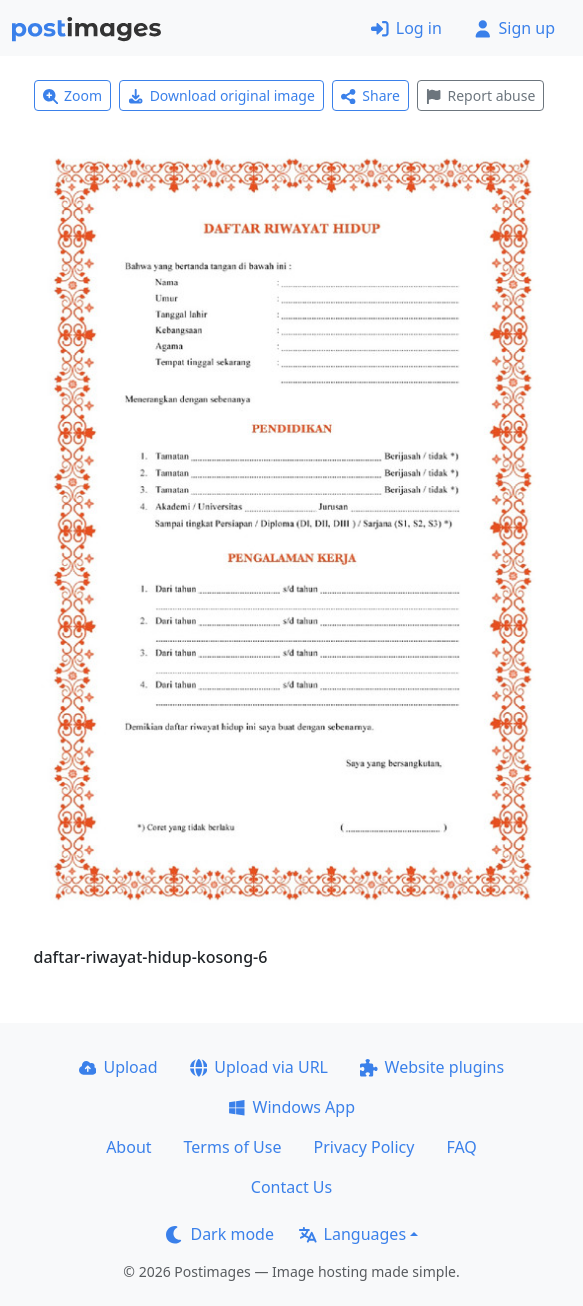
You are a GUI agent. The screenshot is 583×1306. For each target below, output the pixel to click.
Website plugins (432, 1067)
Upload (118, 1067)
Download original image (221, 95)
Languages (352, 1234)
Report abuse (480, 95)
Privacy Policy (363, 1147)
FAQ (461, 1147)
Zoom (73, 95)
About (128, 1147)
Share (370, 95)
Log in (406, 28)
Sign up (514, 28)
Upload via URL (259, 1067)
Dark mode (220, 1234)
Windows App (291, 1107)
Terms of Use (233, 1147)
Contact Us (291, 1187)
